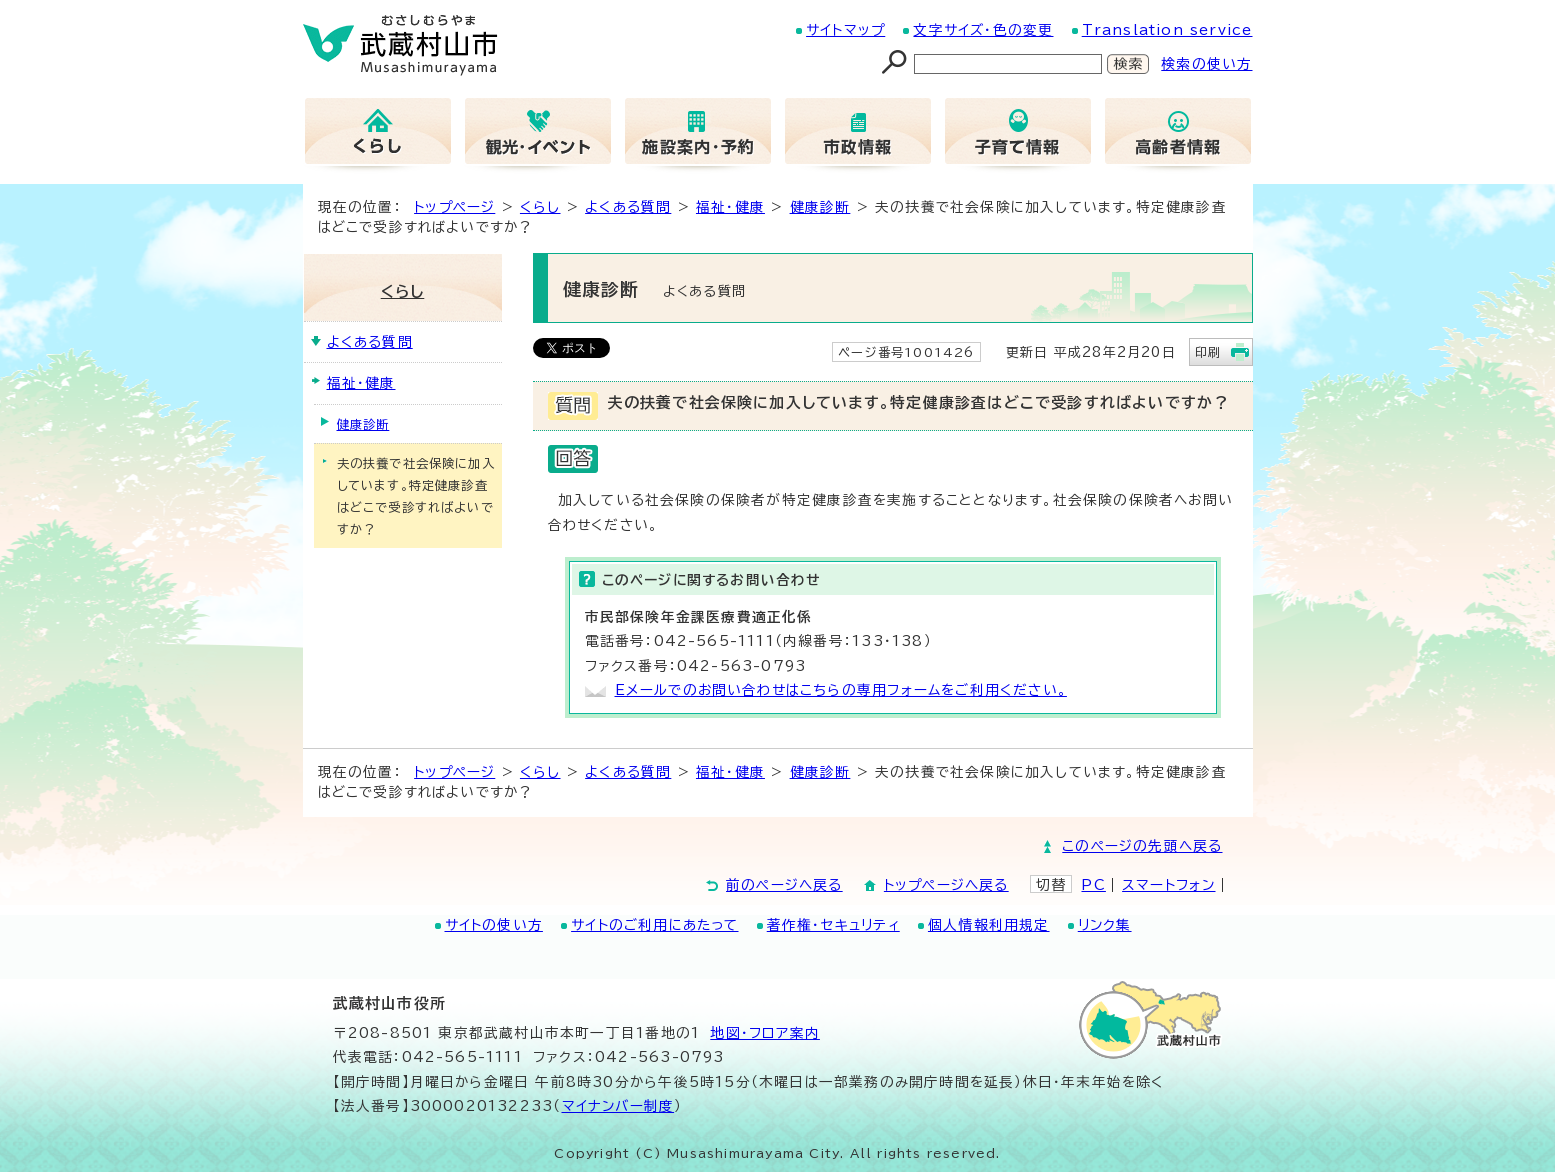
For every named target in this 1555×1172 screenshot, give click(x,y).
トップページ (454, 207)
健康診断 (820, 207)
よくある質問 (628, 207)
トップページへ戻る (946, 885)
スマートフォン (1168, 885)
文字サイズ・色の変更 (983, 30)
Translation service (1167, 30)
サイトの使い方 (494, 925)
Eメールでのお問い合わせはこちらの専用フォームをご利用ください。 (841, 690)
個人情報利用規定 (989, 925)
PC (1093, 885)
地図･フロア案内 (765, 1033)
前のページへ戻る (784, 885)
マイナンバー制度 (618, 1106)
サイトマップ (845, 30)
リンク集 (1105, 925)
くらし (540, 207)
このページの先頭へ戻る (1142, 846)
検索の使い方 (1206, 64)
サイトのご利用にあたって (654, 925)
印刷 (1208, 352)
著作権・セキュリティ (833, 925)
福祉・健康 (730, 207)
